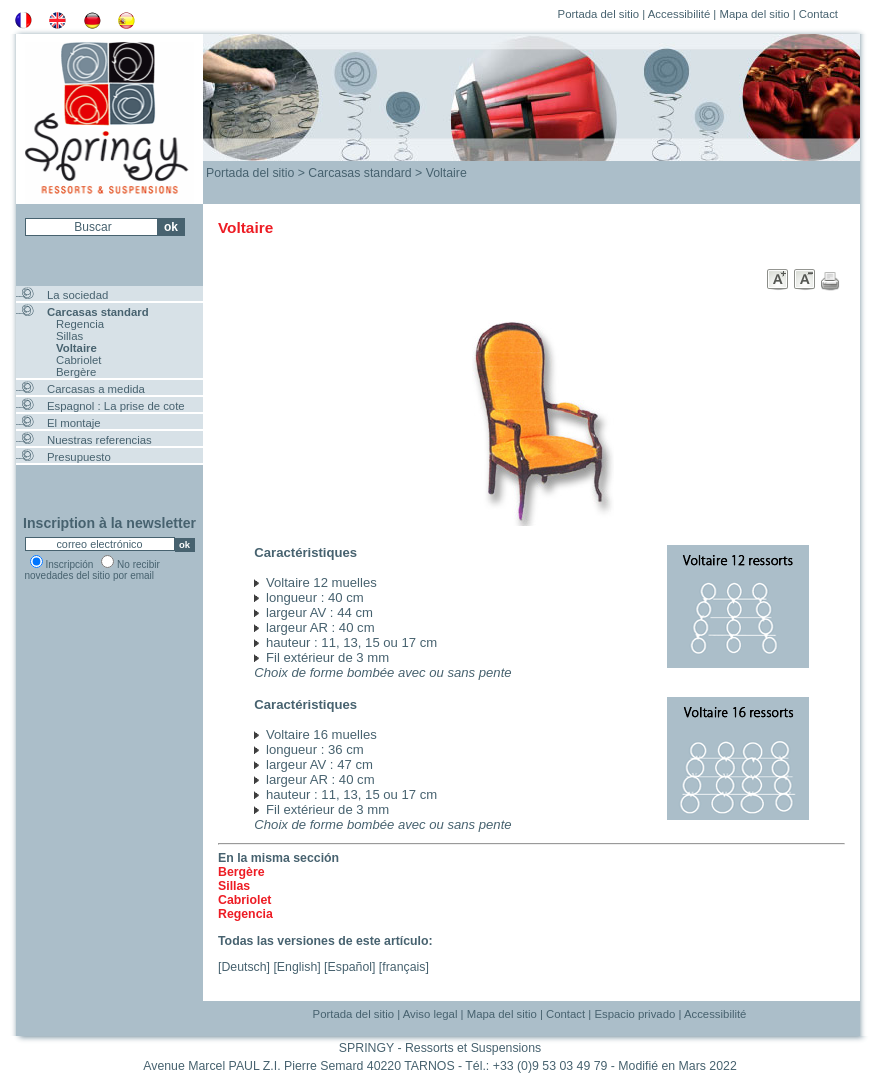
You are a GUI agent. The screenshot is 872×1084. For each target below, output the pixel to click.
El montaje (74, 423)
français (403, 967)
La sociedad (77, 295)
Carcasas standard (98, 312)
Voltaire (76, 348)
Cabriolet (78, 360)
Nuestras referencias (99, 440)
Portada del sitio (598, 14)
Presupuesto (79, 457)
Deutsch (243, 967)
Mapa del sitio (754, 14)
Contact (818, 14)
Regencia (80, 324)
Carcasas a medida (96, 389)
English (297, 967)
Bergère (76, 372)
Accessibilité (679, 14)
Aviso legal (430, 1014)
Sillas (69, 336)
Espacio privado (634, 1014)
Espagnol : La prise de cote (116, 406)
